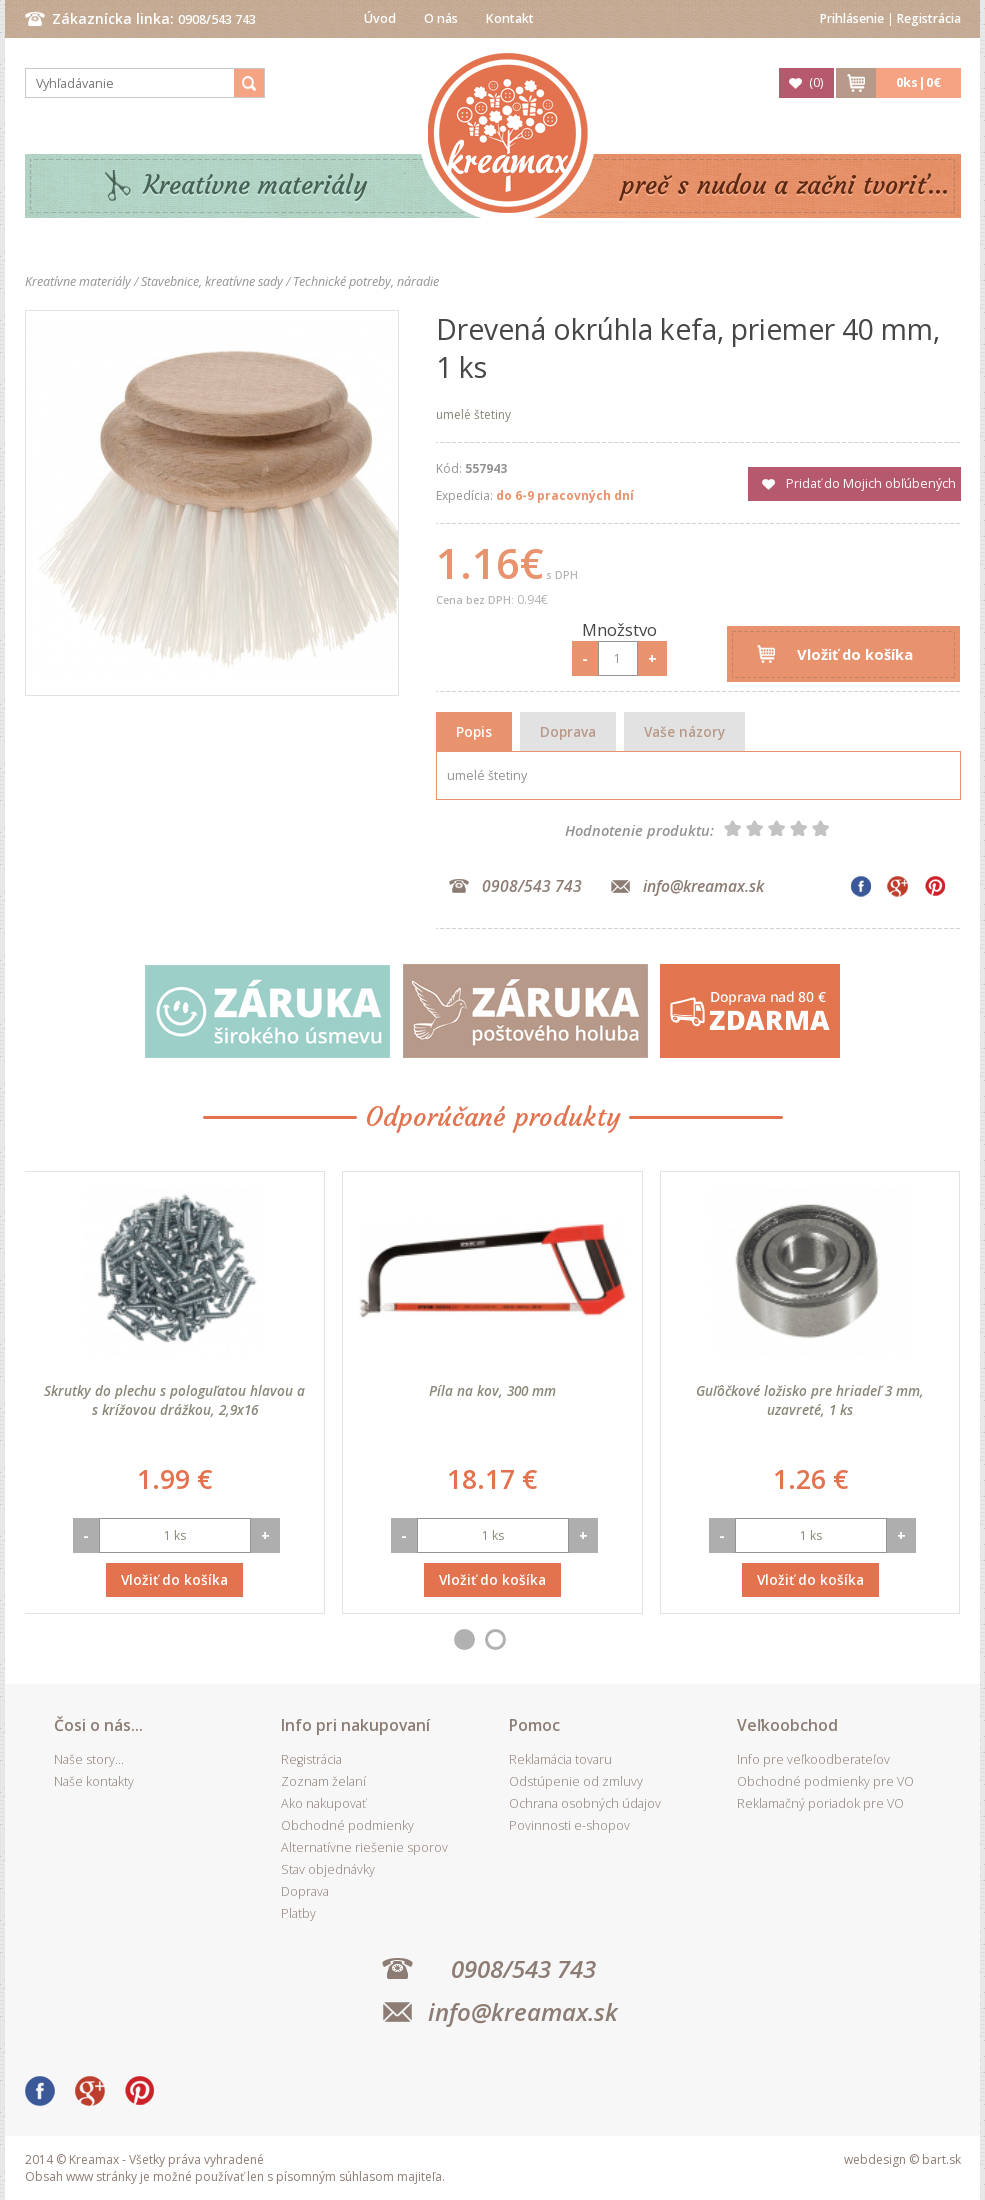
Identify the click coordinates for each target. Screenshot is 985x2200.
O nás (441, 18)
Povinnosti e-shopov (569, 1825)
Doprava (568, 731)
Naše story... (89, 1759)
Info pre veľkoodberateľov (813, 1759)
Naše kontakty (94, 1781)
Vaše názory (684, 731)
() (816, 82)
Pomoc (534, 1725)
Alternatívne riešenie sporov (364, 1847)
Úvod (380, 18)
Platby (298, 1913)
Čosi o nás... (98, 1725)
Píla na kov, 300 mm (492, 1390)
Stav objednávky (328, 1869)
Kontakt (510, 18)
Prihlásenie (852, 18)
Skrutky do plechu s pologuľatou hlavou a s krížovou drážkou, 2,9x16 (174, 1400)
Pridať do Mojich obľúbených (871, 483)
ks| (918, 82)
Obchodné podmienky (347, 1825)
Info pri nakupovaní (355, 1725)
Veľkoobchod (787, 1725)
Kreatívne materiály (255, 185)
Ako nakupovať (323, 1803)
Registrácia (929, 18)
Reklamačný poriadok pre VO (820, 1803)
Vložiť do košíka (855, 654)
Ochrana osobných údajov (585, 1803)
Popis (474, 731)
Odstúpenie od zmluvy (576, 1781)
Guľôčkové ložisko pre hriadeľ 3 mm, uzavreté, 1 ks (810, 1400)
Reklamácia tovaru (560, 1759)
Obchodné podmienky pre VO (825, 1781)
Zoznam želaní (323, 1781)
